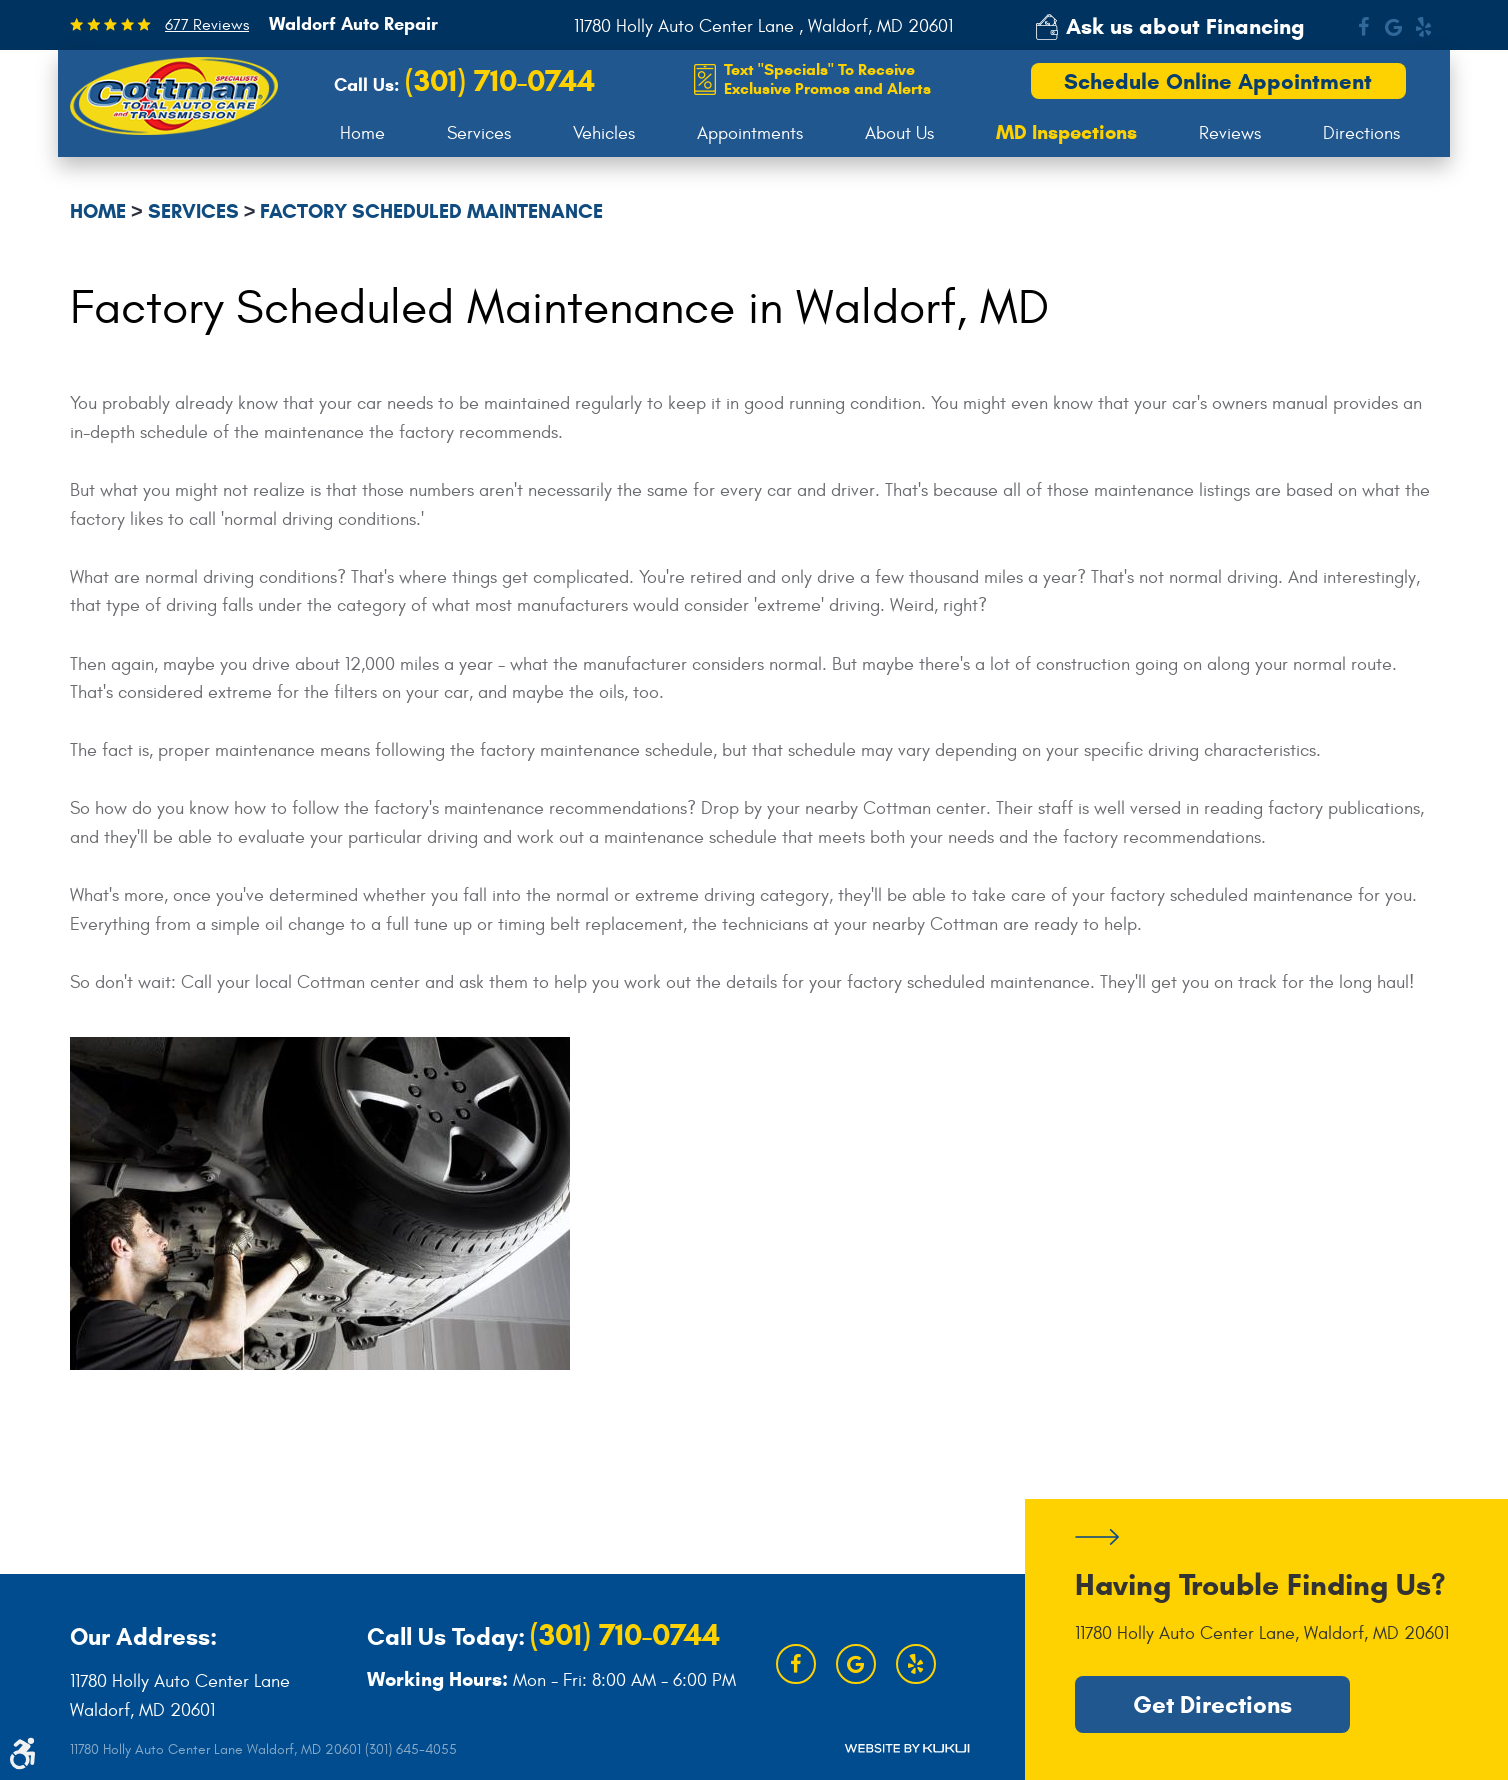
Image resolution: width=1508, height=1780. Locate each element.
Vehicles (604, 133)
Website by (907, 1748)
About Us (899, 133)
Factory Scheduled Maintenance (431, 211)
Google (1393, 27)
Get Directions (1212, 1705)
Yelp (1423, 27)
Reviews (1230, 133)
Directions (1361, 133)
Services (479, 133)
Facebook (1363, 27)
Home (362, 133)
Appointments (750, 133)
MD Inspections (1066, 133)
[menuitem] (362, 134)
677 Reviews (207, 25)
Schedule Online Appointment (1218, 81)
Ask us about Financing (1185, 26)
